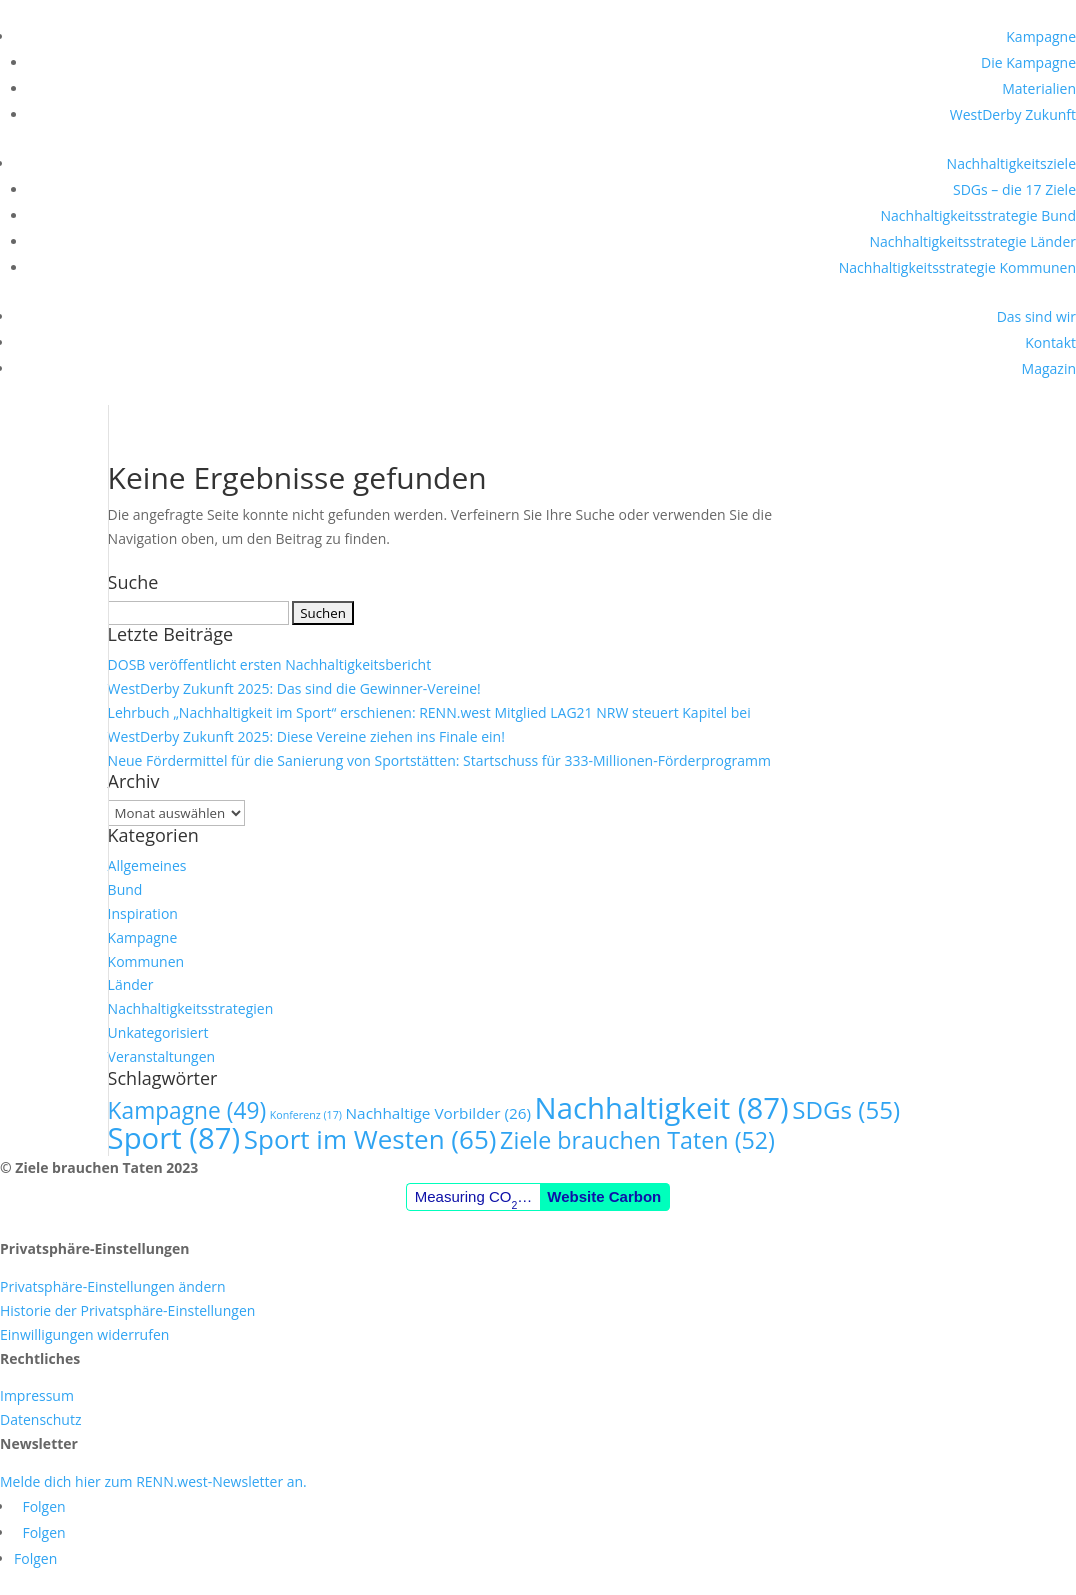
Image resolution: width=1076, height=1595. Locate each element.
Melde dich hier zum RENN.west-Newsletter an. (153, 1481)
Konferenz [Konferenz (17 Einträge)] (306, 1115)
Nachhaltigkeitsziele (1011, 163)
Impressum (37, 1395)
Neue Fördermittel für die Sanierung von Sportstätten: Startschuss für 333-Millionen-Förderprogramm (439, 760)
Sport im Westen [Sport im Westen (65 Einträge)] (370, 1139)
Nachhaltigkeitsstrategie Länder (972, 241)
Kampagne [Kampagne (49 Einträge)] (187, 1110)
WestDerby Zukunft (1013, 114)
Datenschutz (40, 1419)
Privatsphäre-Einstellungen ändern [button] (113, 1286)
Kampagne (1041, 36)
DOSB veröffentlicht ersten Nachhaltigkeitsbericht (270, 664)
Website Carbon (604, 1196)
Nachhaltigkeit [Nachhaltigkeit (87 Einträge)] (662, 1108)
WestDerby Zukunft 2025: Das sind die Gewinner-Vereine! (294, 688)
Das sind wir (1036, 316)
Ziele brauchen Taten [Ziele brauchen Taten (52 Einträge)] (637, 1140)
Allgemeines (147, 865)
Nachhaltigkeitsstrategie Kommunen (957, 267)
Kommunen (146, 961)
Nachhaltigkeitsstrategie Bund (978, 215)
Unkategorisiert (158, 1032)
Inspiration (143, 913)
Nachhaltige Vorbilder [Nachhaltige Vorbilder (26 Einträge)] (438, 1113)
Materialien (1039, 88)
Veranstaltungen (161, 1056)
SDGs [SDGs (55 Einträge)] (846, 1109)
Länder (131, 984)
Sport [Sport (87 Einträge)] (174, 1138)
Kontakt (1050, 342)
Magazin (1049, 368)
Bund (125, 889)
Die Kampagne (1028, 62)
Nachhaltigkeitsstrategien (191, 1008)
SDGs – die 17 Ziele (1014, 189)
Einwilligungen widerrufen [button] (84, 1334)
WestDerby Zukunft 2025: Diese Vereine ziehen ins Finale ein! (306, 736)
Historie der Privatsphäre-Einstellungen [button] (127, 1310)
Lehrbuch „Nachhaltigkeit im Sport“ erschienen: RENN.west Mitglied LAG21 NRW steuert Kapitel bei (429, 712)
